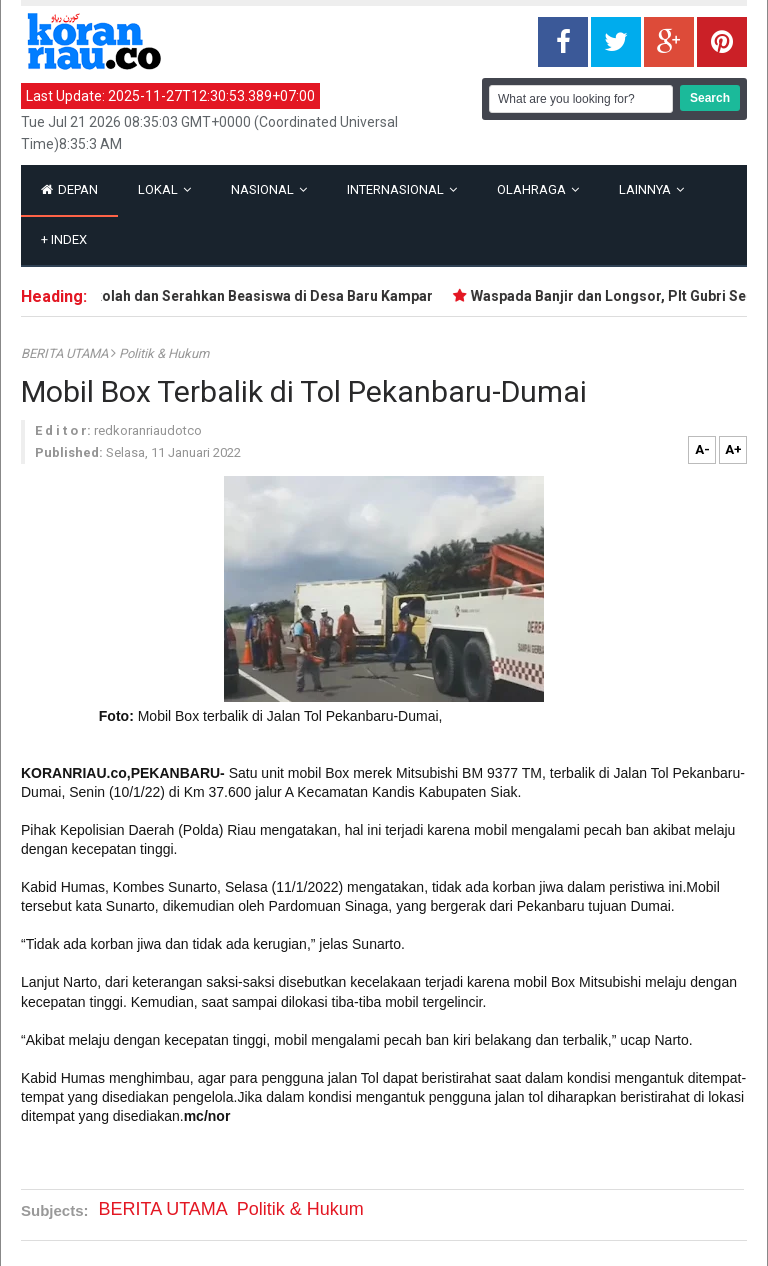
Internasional (402, 189)
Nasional (269, 189)
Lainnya (651, 189)
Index (64, 239)
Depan (69, 189)
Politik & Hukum (164, 353)
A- (702, 449)
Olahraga (538, 189)
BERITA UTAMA (66, 353)
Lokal (164, 189)
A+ (733, 449)
